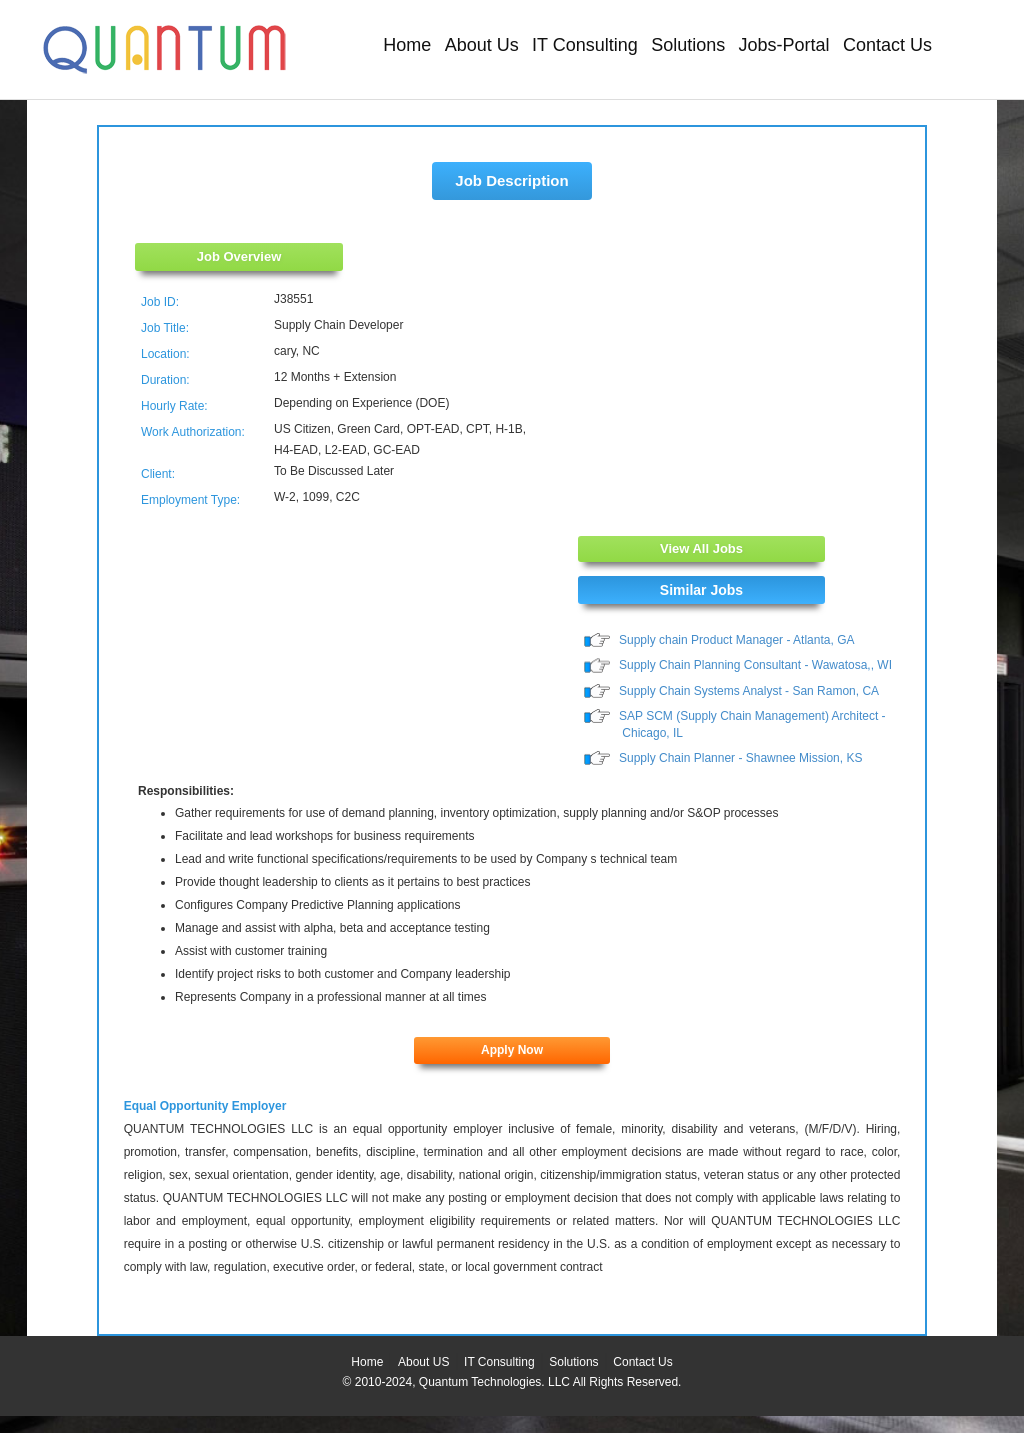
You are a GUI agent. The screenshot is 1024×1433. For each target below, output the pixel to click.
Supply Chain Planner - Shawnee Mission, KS (740, 758)
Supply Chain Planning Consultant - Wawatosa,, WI (755, 666)
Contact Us (887, 45)
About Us (482, 45)
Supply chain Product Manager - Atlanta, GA (736, 640)
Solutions (688, 45)
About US (423, 1363)
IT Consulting (585, 45)
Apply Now (512, 1051)
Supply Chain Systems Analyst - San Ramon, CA (749, 691)
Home (407, 45)
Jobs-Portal (784, 45)
